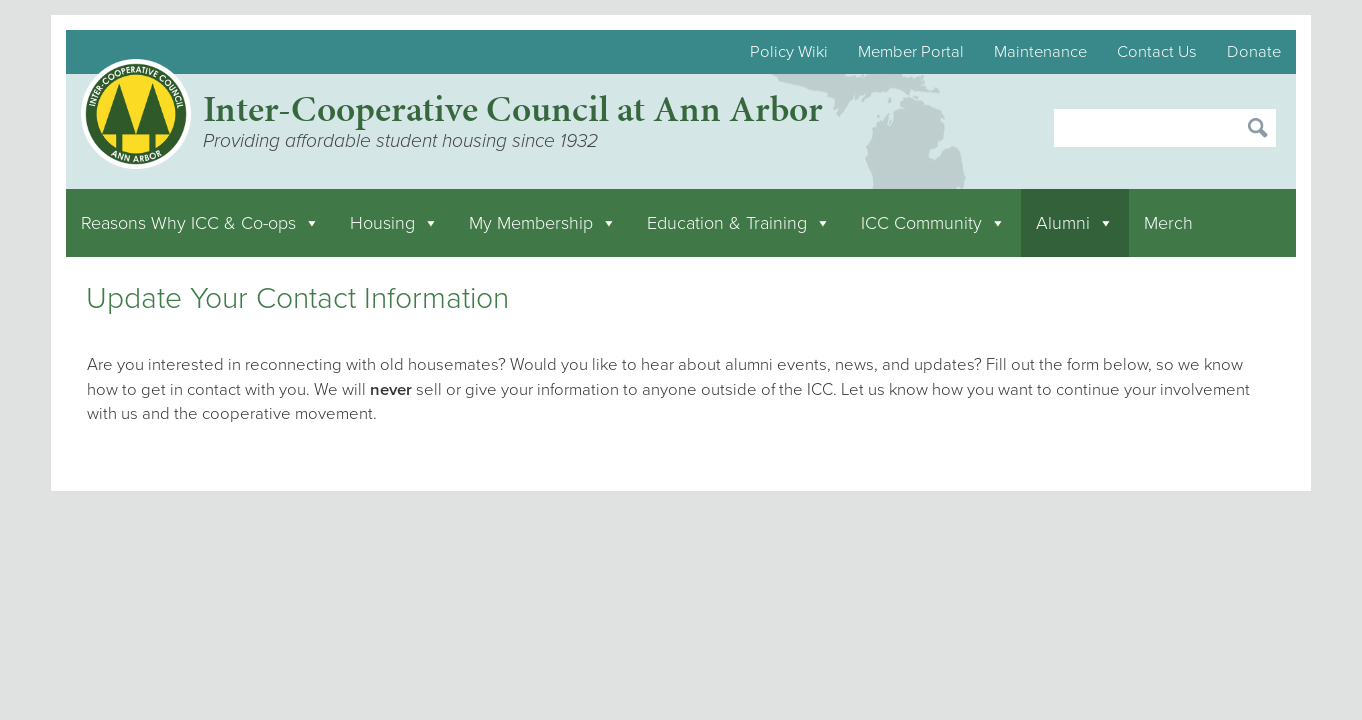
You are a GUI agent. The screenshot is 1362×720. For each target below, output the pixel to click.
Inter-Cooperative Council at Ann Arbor (513, 108)
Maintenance (1040, 52)
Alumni (1075, 223)
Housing (394, 223)
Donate (1254, 52)
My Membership (543, 223)
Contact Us (1157, 52)
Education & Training (739, 223)
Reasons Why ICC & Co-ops (200, 223)
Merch (1168, 223)
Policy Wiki (789, 52)
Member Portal (911, 52)
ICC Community (933, 223)
